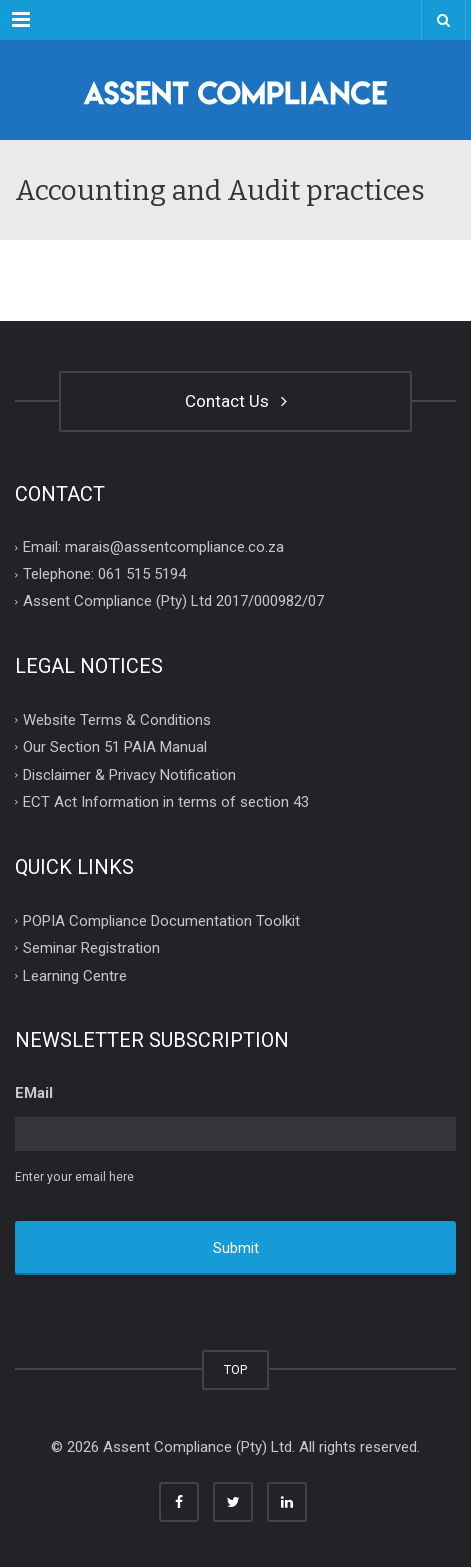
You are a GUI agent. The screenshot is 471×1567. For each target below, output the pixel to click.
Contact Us (236, 401)
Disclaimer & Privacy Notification (129, 774)
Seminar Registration (91, 948)
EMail (34, 1093)
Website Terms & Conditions (117, 719)
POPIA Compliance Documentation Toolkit (161, 920)
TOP (235, 1369)
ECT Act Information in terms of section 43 (166, 802)
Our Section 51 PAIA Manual (115, 747)
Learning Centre (75, 975)
